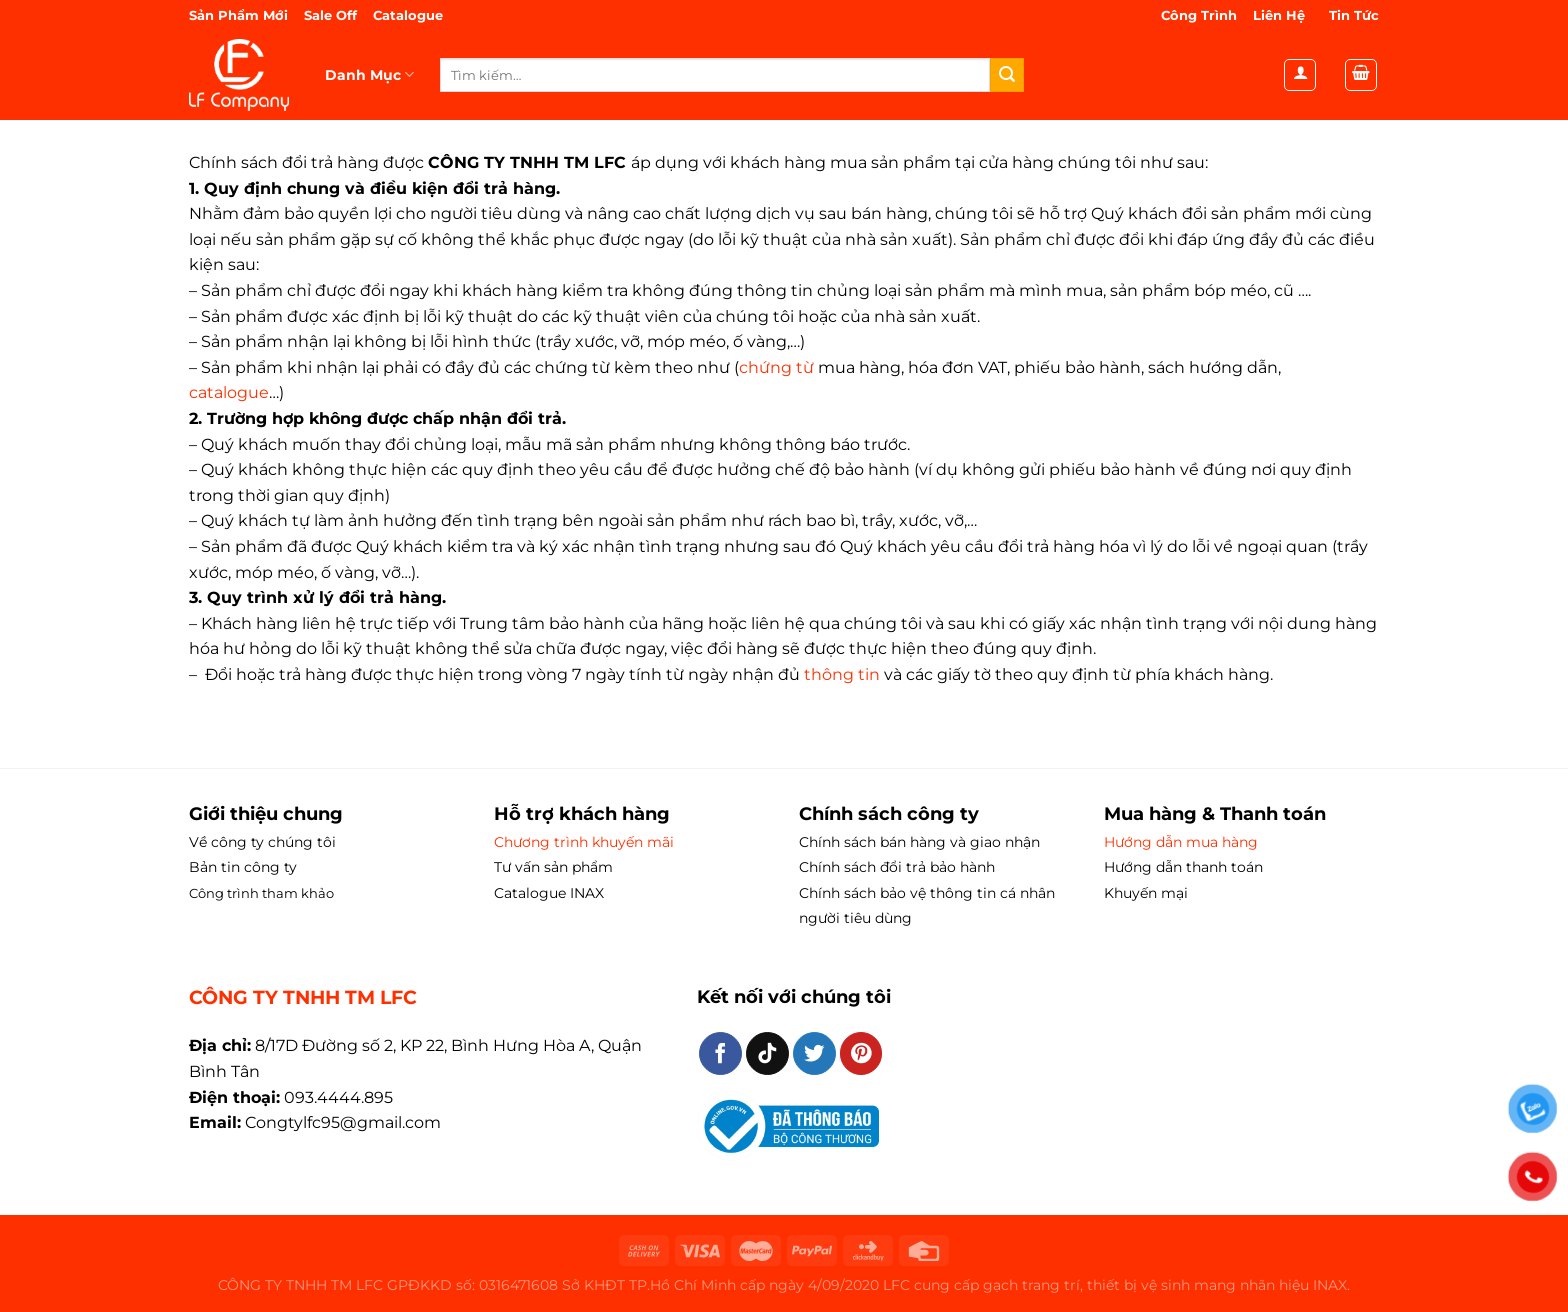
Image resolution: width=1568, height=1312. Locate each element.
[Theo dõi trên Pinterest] (861, 1053)
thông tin (842, 674)
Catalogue (408, 15)
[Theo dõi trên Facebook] (720, 1053)
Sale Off (330, 15)
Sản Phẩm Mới (240, 15)
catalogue (229, 392)
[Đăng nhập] (1300, 75)
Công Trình (1199, 15)
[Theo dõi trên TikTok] (767, 1053)
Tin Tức (1352, 15)
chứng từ (776, 367)
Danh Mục (369, 74)
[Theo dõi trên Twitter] (814, 1053)
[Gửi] (1007, 75)
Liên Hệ (1279, 15)
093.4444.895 (338, 1097)
